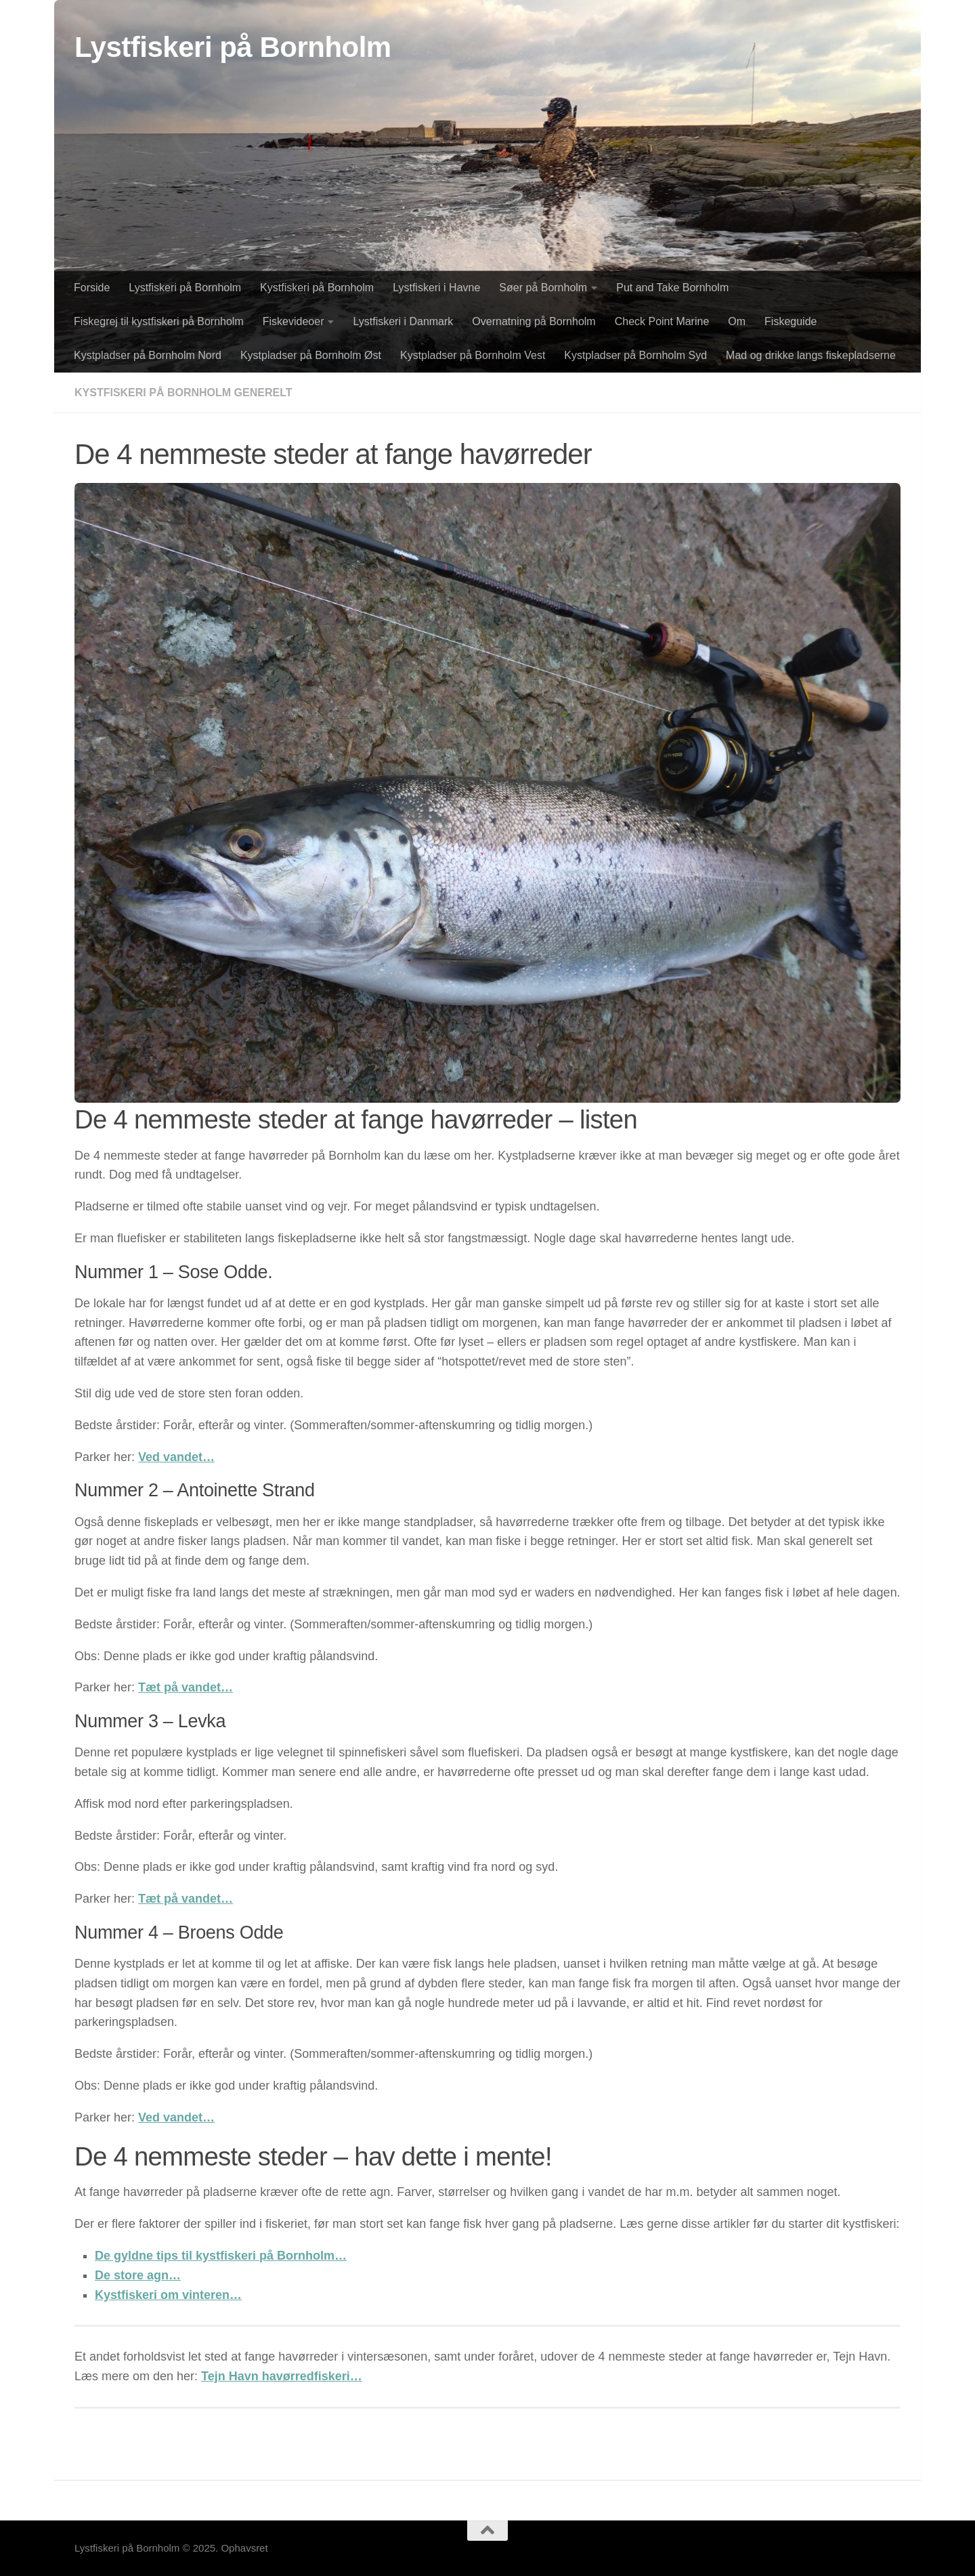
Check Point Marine (662, 321)
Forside (92, 287)
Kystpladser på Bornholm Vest (472, 355)
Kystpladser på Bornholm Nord (147, 355)
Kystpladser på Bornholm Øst (310, 355)
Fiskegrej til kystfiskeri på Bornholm (159, 321)
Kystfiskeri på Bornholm (317, 287)
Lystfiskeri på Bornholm (232, 47)
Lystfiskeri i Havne (436, 287)
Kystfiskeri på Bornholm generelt (183, 392)
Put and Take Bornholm (672, 287)
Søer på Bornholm (543, 287)
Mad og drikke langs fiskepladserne (811, 355)
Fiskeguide (790, 321)
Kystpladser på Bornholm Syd (635, 355)
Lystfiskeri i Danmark (403, 321)
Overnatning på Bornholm (533, 321)
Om (736, 321)
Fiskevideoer (293, 321)
